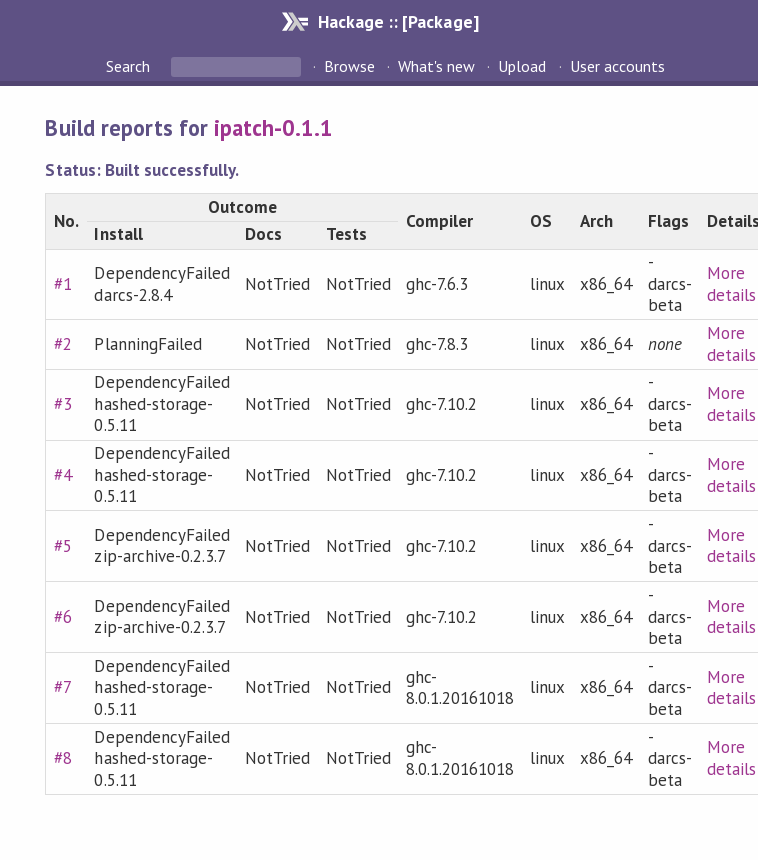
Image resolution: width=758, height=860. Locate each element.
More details (731, 284)
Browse (349, 66)
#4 (63, 475)
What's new (436, 66)
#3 (63, 404)
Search (130, 66)
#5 (63, 546)
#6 (63, 617)
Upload (522, 66)
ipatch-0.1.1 (273, 127)
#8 (63, 758)
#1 (63, 284)
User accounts (617, 66)
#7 (63, 687)
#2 (63, 344)
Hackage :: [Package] (398, 21)
